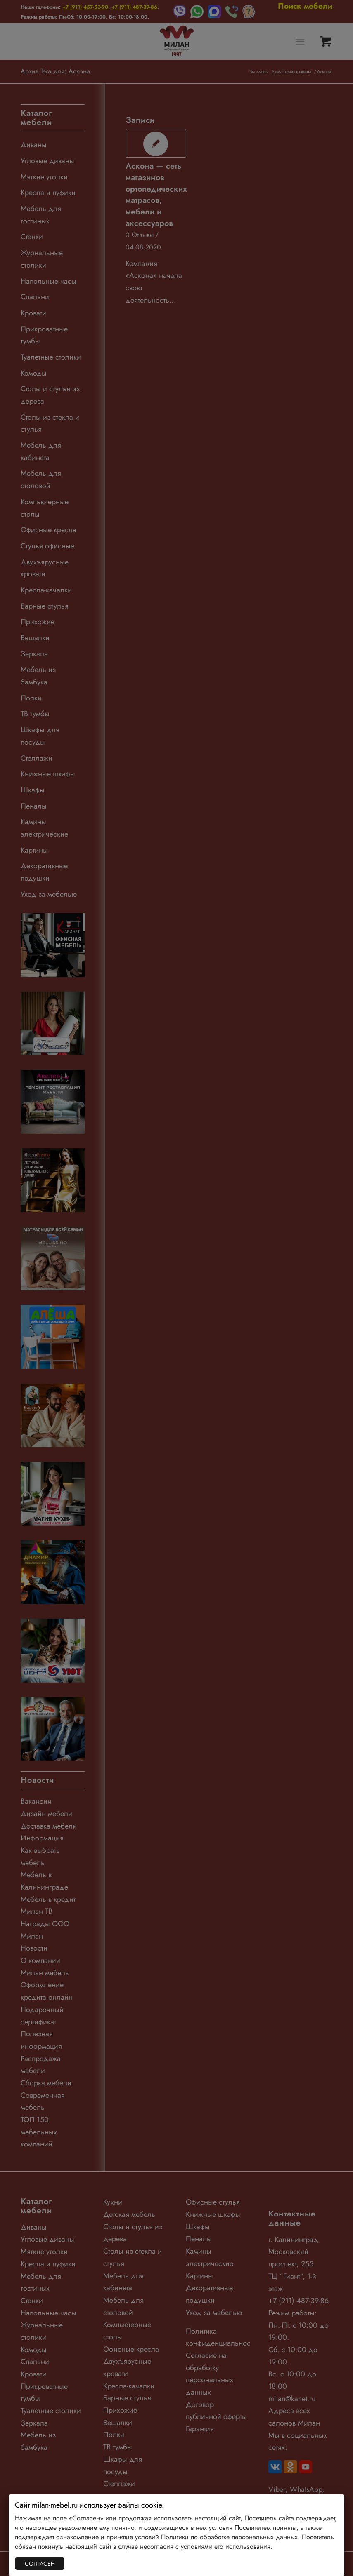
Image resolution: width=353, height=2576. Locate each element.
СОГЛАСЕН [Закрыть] (40, 2564)
